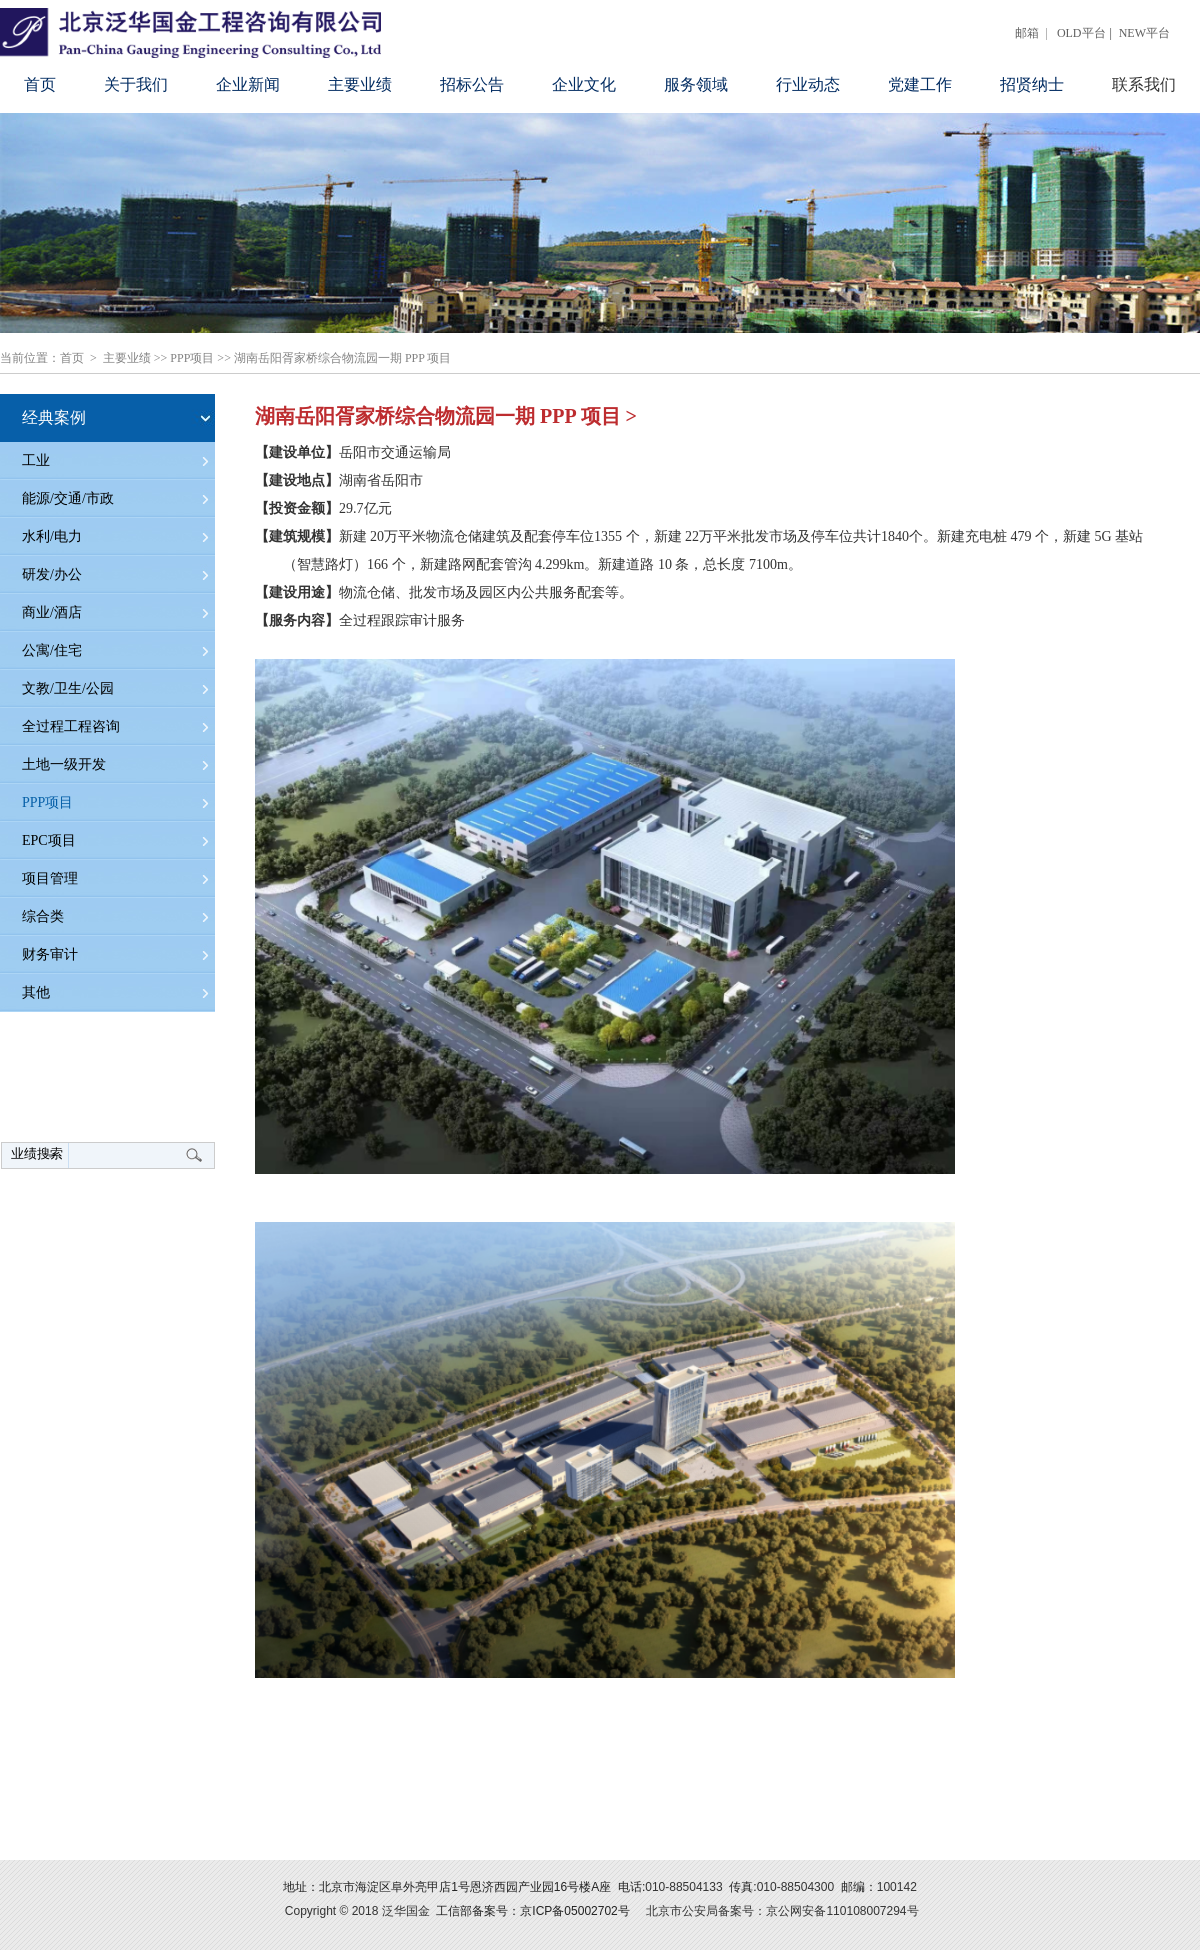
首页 (40, 84)
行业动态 (808, 84)
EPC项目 (49, 840)
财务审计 (50, 954)
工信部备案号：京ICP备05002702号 (532, 1911)
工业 (36, 460)
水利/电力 (52, 536)
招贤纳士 (1032, 84)
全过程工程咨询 (71, 726)
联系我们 (1144, 84)
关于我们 (136, 84)
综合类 (43, 916)
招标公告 (472, 84)
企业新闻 (248, 84)
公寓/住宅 (52, 650)
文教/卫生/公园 (68, 688)
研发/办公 (52, 574)
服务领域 (696, 84)
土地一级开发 (64, 764)
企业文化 (584, 84)
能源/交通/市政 (68, 498)
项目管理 (50, 878)
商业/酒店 (52, 612)
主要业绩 (360, 84)
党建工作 (920, 84)
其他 (36, 992)
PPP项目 (192, 358)
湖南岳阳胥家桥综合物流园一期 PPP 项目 (343, 358)
